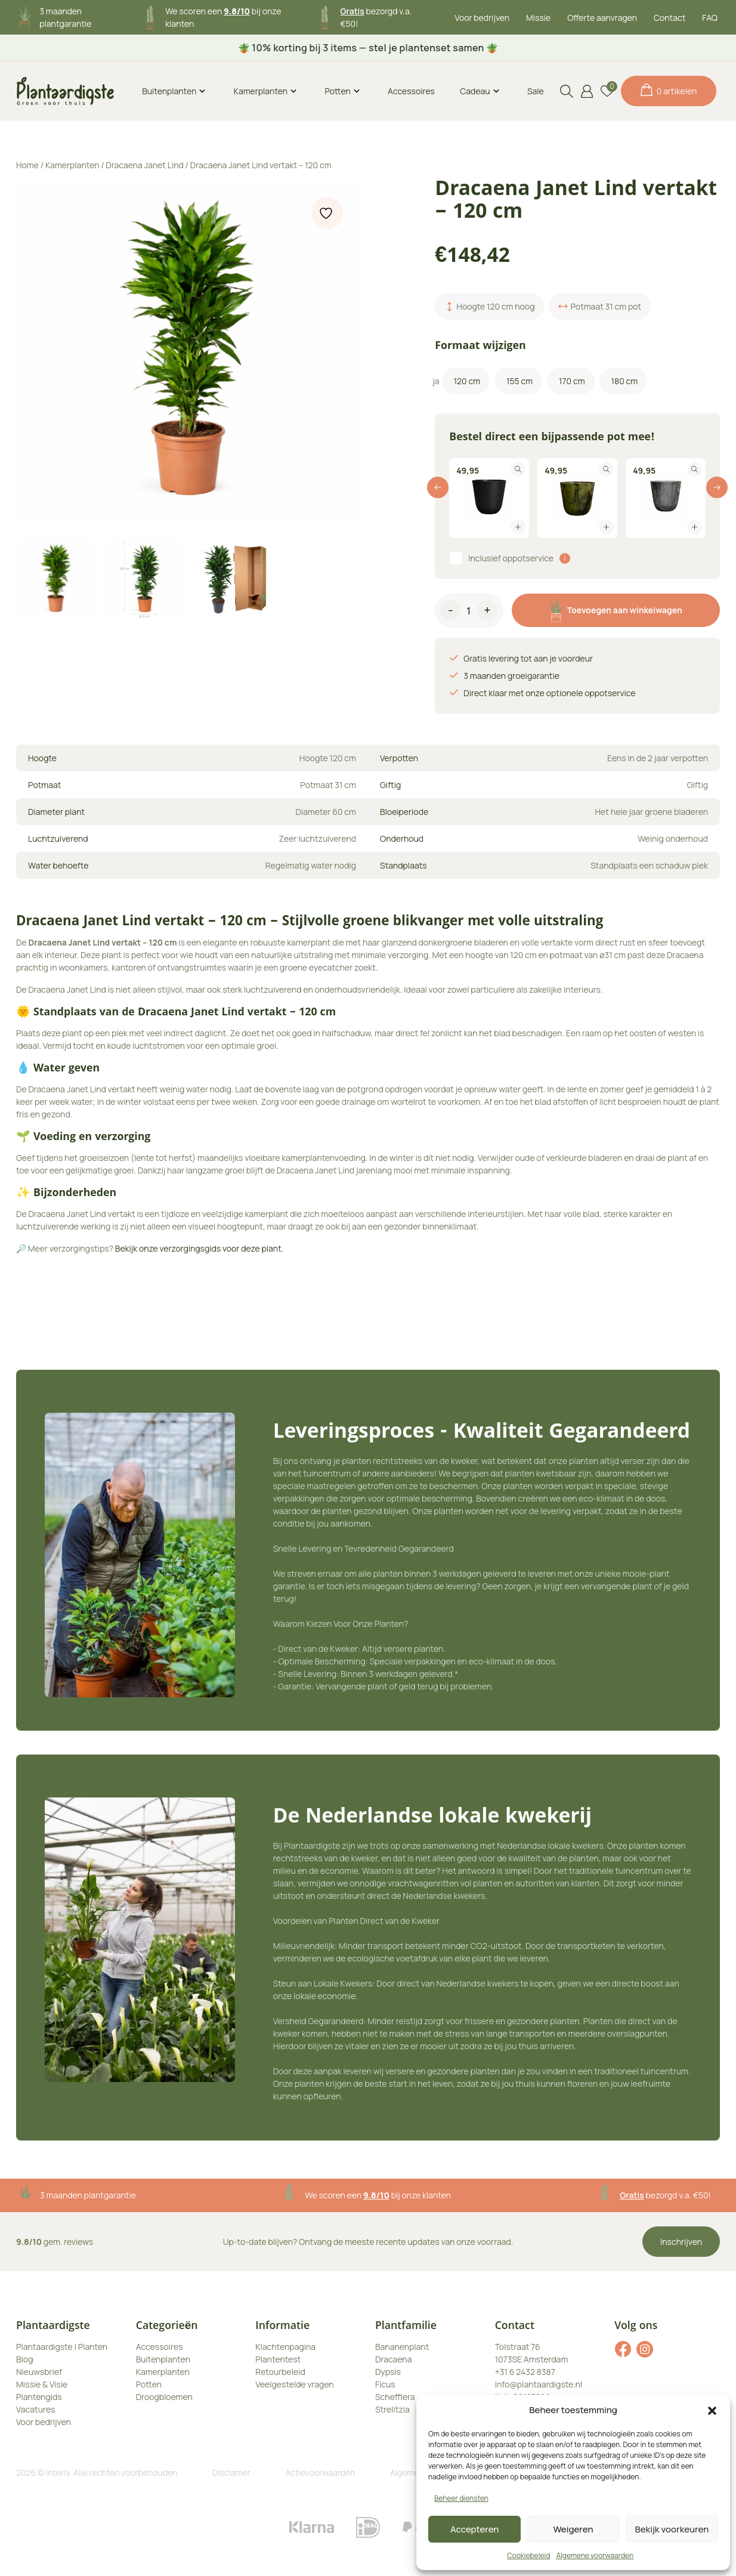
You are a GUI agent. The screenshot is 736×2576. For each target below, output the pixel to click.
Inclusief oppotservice (510, 558)
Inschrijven (681, 2241)
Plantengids (39, 2396)
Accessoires (411, 91)
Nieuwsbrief (39, 2371)
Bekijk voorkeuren (672, 2529)
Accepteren (474, 2529)
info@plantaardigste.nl (538, 2384)
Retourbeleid (280, 2371)
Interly (58, 2472)
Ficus (385, 2384)
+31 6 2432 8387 (525, 2371)
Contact (669, 17)
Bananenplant (402, 2346)
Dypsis (388, 2371)
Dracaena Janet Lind (144, 165)
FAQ (710, 17)
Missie (538, 17)
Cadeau (475, 91)
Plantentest (278, 2359)
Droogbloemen (164, 2396)
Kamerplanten (260, 91)
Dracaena (393, 2359)
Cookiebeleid (528, 2555)
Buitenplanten (169, 91)
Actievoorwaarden (320, 2472)
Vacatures (35, 2409)
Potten (337, 91)
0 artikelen (669, 90)
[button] (712, 2410)
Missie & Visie (41, 2384)
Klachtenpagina (285, 2346)
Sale (535, 91)
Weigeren (573, 2529)
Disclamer (231, 2472)
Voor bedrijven (481, 17)
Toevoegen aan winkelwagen (616, 610)
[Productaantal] (469, 612)
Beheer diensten (461, 2498)
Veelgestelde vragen (294, 2384)
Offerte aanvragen (602, 17)
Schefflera (395, 2396)
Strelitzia (392, 2409)
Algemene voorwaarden (594, 2555)
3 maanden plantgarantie (88, 2195)
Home (27, 165)
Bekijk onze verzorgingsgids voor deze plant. (199, 1248)
